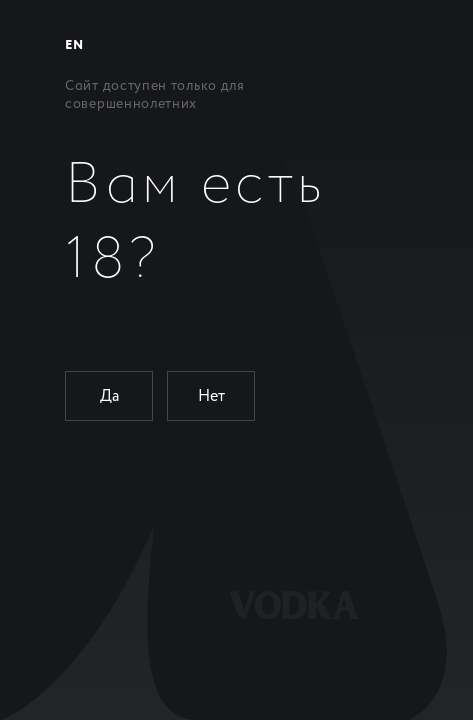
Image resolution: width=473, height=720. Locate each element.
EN (74, 45)
